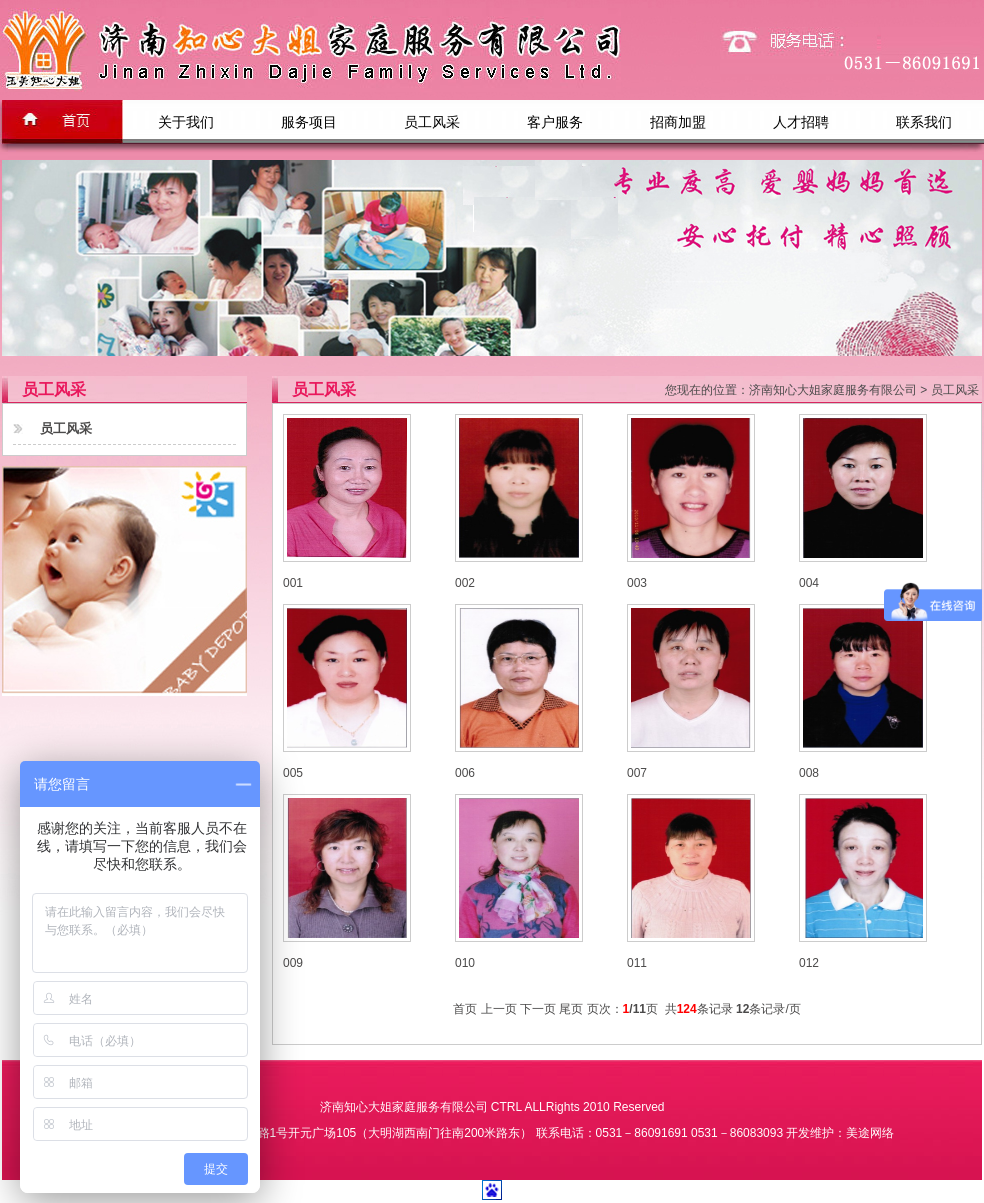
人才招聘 (801, 122)
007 (637, 773)
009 (293, 963)
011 (637, 963)
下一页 (538, 1009)
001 (293, 583)
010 (465, 963)
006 (465, 773)
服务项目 (309, 122)
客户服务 (555, 122)
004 (809, 583)
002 (465, 583)
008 (809, 773)
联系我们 (924, 122)
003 (637, 583)
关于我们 (186, 122)
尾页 (571, 1009)
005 (293, 773)
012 (809, 963)
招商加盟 (678, 122)
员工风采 (432, 122)
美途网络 (870, 1133)
